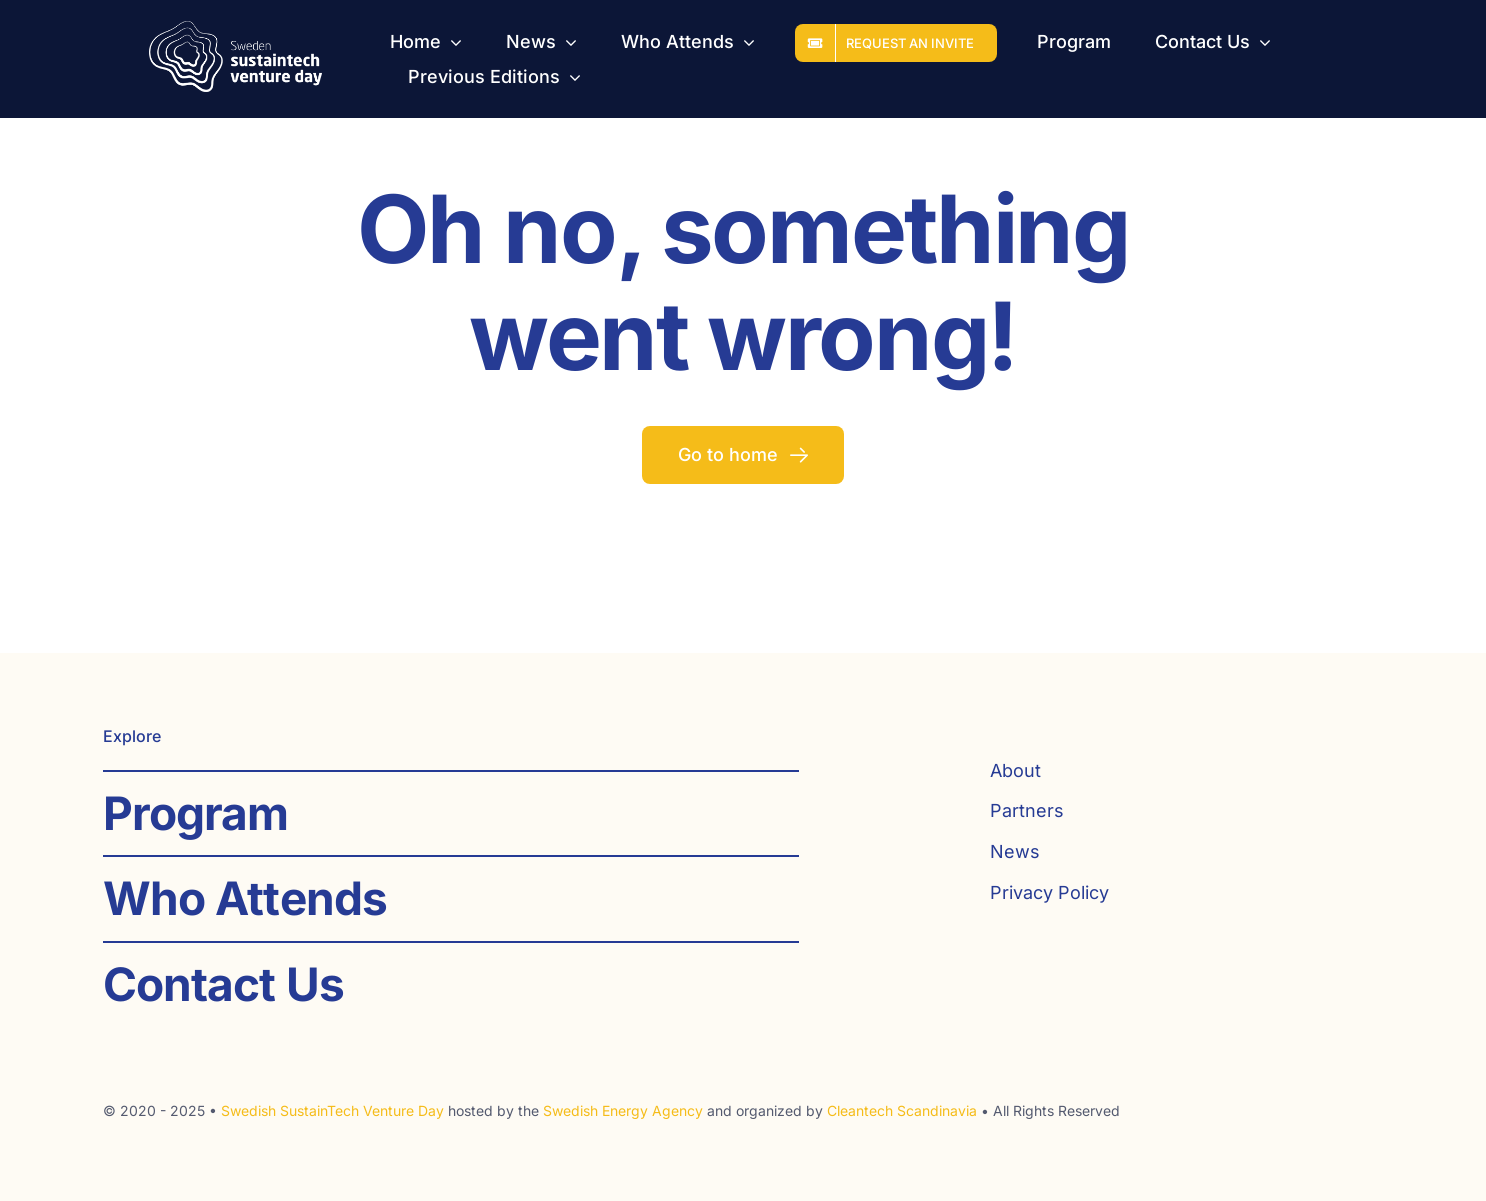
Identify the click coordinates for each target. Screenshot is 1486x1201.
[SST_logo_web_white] (236, 29)
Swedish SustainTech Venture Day (332, 1110)
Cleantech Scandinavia (902, 1110)
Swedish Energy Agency (623, 1110)
